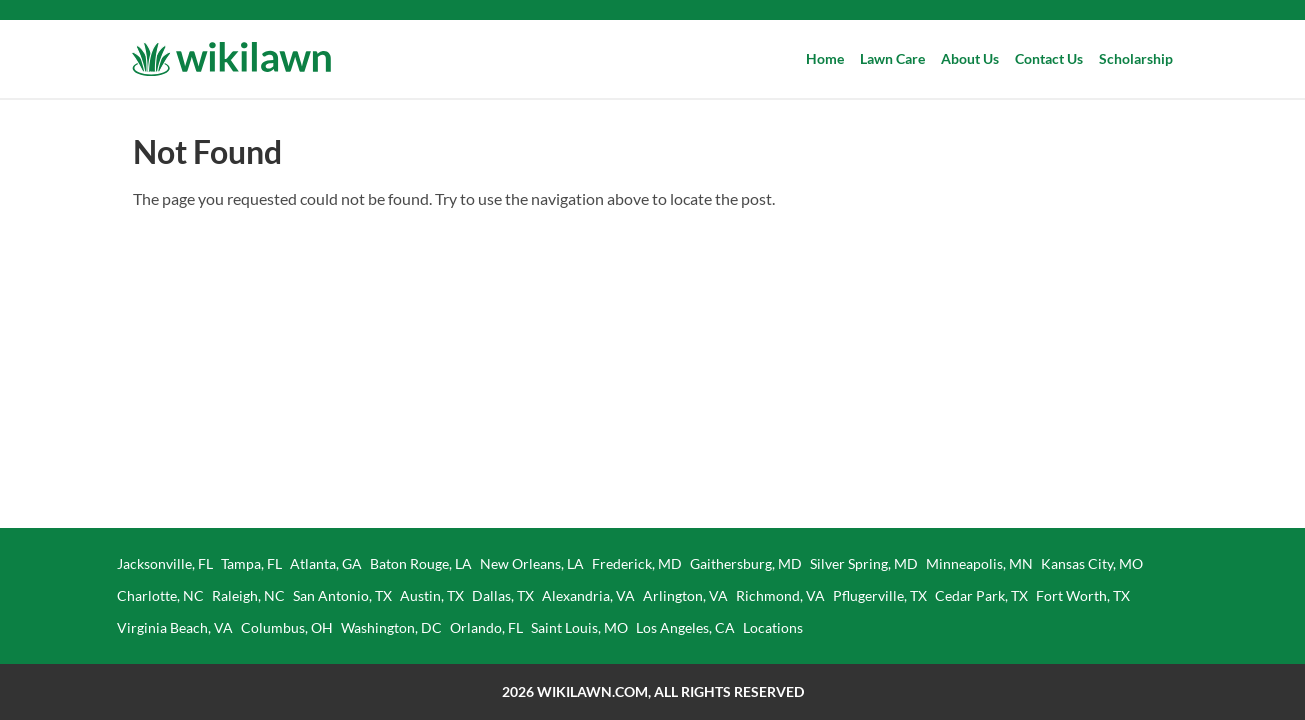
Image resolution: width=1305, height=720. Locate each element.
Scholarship (1136, 58)
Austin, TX (432, 595)
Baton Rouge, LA (421, 563)
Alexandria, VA (588, 595)
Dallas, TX (503, 595)
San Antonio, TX (342, 595)
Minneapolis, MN (979, 563)
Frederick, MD (637, 563)
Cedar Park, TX (981, 595)
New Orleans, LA (532, 563)
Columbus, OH (287, 627)
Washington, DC (391, 627)
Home (825, 58)
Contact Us (1049, 58)
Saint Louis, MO (579, 627)
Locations (773, 627)
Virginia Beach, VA (175, 627)
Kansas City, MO (1092, 563)
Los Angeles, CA (685, 627)
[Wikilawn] (231, 59)
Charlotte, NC (160, 595)
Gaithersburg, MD (746, 563)
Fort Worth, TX (1083, 595)
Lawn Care (892, 58)
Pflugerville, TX (880, 595)
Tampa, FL (251, 563)
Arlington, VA (685, 595)
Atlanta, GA (326, 563)
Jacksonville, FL (165, 563)
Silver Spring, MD (864, 563)
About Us (970, 58)
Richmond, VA (780, 595)
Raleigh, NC (248, 595)
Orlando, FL (486, 627)
